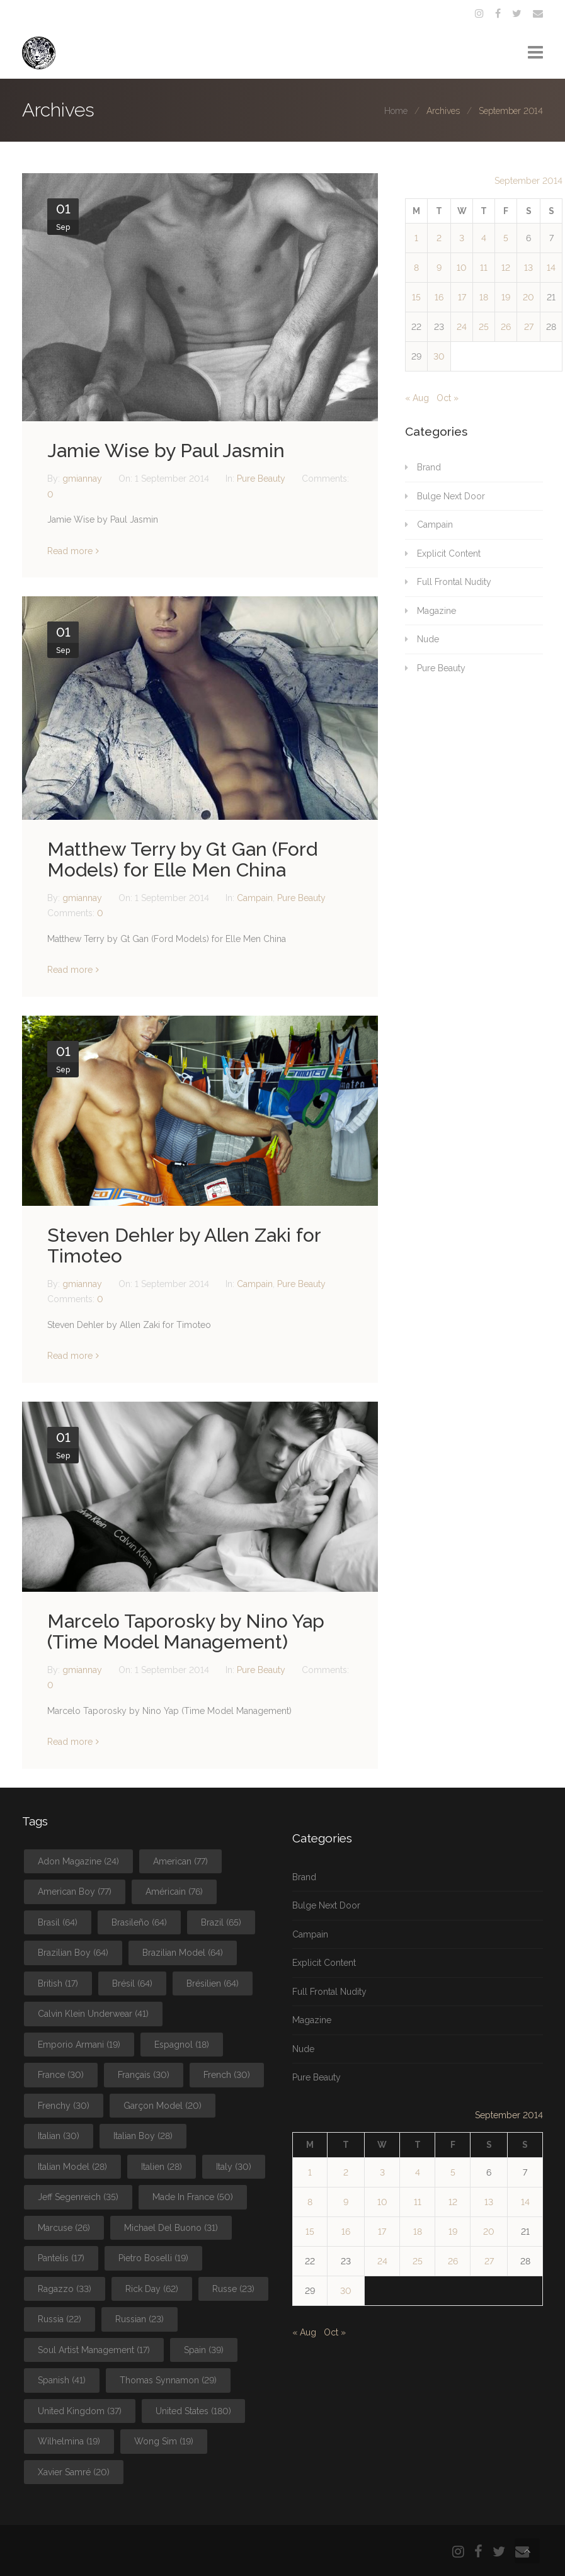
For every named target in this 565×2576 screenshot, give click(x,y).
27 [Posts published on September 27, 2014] (529, 327)
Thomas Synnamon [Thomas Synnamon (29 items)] (168, 2380)
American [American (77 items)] (180, 1861)
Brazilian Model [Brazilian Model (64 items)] (182, 1953)
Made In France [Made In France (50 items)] (192, 2197)
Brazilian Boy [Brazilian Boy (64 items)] (73, 1953)
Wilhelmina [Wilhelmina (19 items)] (69, 2441)
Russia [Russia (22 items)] (59, 2319)
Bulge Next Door (451, 496)
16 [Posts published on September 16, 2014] (439, 297)
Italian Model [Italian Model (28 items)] (72, 2167)
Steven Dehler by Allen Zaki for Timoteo (184, 1245)
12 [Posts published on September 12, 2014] (505, 268)
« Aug (417, 398)
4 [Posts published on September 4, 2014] (483, 238)
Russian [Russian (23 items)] (139, 2319)
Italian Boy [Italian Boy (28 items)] (143, 2136)
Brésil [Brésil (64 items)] (132, 1983)
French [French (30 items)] (226, 2075)
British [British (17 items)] (58, 1983)
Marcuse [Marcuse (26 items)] (64, 2228)
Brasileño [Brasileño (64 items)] (139, 1922)
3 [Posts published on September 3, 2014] (461, 238)
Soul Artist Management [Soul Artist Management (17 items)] (94, 2350)
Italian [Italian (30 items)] (58, 2136)
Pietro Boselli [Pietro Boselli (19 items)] (153, 2258)
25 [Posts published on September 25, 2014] (484, 327)
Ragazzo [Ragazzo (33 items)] (64, 2289)
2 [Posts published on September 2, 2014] (439, 238)
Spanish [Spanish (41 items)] (62, 2380)
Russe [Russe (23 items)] (233, 2289)
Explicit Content (449, 553)
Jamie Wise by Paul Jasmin (166, 451)
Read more (70, 551)
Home (396, 111)
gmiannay (83, 479)
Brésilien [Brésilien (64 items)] (212, 1983)
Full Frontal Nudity (454, 582)
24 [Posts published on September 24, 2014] (462, 327)
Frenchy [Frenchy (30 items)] (63, 2106)
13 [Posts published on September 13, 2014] (528, 268)
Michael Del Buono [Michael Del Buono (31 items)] (171, 2228)
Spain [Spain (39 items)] (204, 2350)
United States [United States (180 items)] (193, 2411)
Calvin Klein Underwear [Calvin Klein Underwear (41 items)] (93, 2014)
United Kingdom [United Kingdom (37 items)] (80, 2411)
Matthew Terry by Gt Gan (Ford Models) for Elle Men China (182, 859)
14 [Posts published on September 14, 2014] (551, 268)
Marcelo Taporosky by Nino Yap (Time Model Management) (185, 1631)
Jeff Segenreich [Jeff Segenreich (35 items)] (78, 2197)
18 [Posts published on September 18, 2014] (483, 297)
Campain (255, 898)
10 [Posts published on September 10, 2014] (462, 268)
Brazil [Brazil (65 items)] (221, 1922)
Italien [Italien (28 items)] (161, 2167)
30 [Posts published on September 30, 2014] (439, 356)
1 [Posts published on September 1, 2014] (416, 238)
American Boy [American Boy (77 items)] (74, 1892)
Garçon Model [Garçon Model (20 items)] (162, 2106)
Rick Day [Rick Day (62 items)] (151, 2289)
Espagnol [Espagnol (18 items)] (181, 2045)
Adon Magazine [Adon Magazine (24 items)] (78, 1861)
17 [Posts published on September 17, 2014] (462, 297)
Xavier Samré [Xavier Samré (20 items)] (74, 2472)
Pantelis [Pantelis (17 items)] (61, 2258)
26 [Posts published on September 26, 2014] (506, 327)
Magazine (436, 611)
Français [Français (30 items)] (143, 2075)
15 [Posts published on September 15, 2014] (416, 297)
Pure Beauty (261, 479)
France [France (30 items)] (61, 2075)
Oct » (448, 398)
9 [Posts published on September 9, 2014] (439, 268)
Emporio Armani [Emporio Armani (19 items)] (79, 2045)
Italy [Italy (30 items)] (233, 2167)
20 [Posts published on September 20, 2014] (528, 297)
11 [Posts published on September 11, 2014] (484, 268)
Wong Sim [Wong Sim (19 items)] (163, 2441)
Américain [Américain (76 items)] (174, 1892)
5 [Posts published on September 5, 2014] (505, 238)
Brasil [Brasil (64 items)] (57, 1922)
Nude (428, 639)
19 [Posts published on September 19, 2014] (505, 297)
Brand (429, 467)
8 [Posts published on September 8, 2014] (416, 268)
